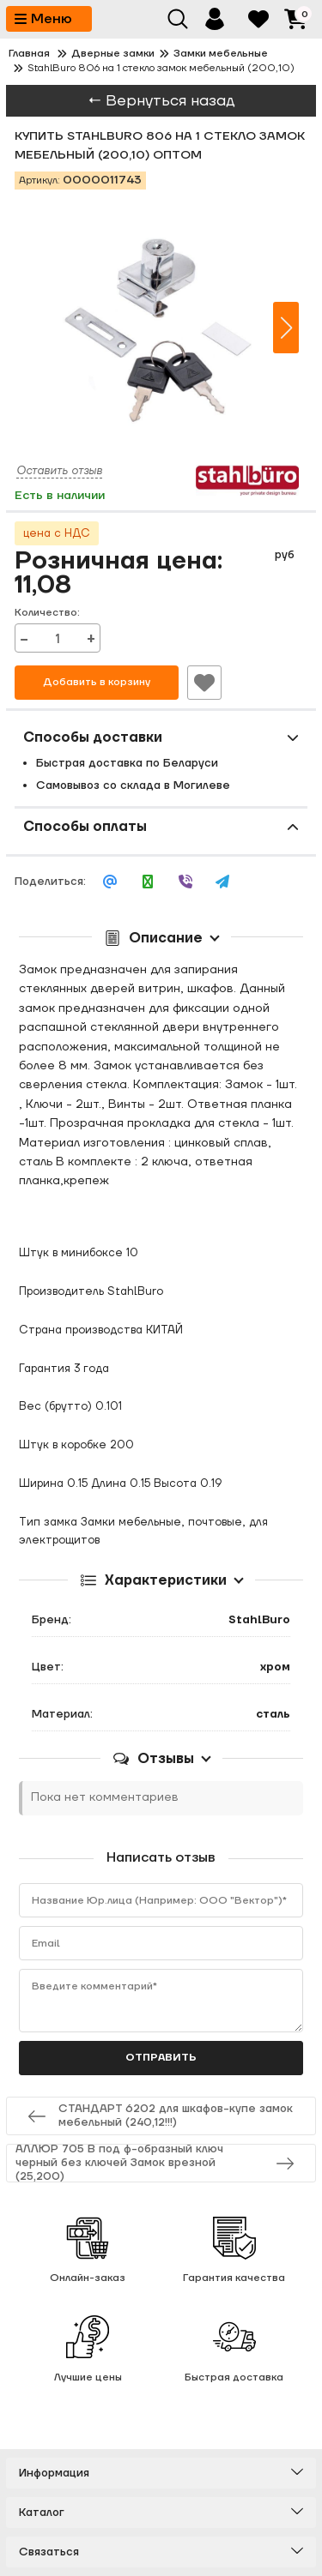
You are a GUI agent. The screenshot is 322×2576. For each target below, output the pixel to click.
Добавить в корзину (96, 682)
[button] (286, 327)
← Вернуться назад (161, 101)
